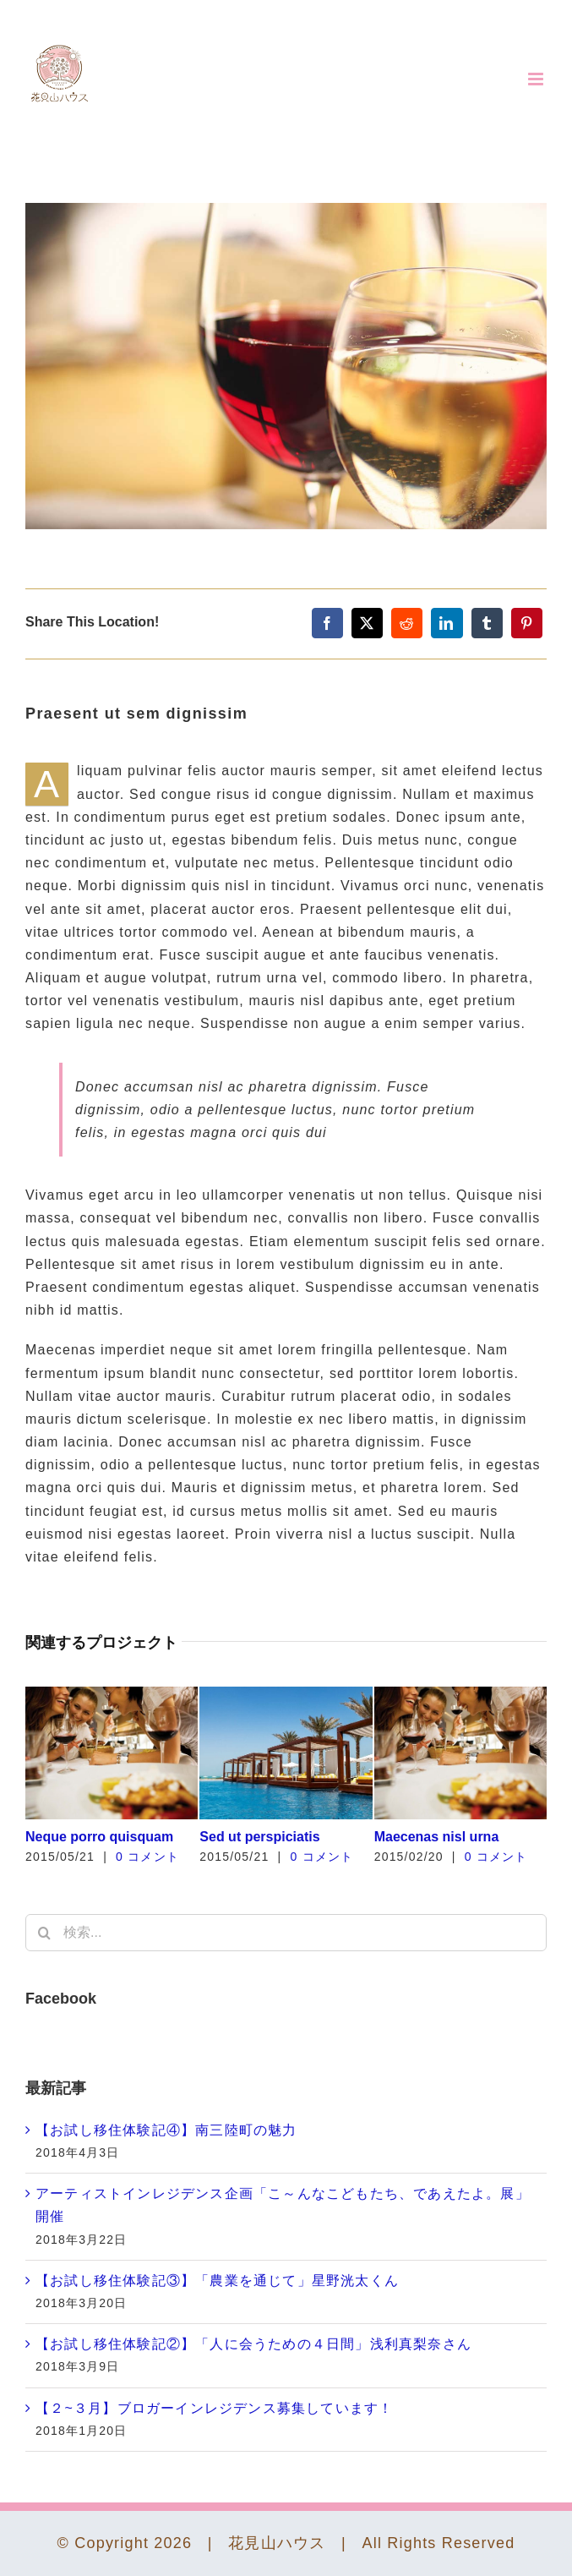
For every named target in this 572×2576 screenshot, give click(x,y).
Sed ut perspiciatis (259, 1836)
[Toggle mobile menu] (537, 79)
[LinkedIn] (446, 623)
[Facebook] (327, 623)
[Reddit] (407, 623)
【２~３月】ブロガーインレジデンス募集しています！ (214, 2408)
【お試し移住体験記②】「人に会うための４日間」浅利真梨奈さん (253, 2344)
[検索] (44, 1932)
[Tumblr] (487, 623)
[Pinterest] (527, 623)
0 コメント (147, 1856)
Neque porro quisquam (99, 1836)
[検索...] (286, 1932)
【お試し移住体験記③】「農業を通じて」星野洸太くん (217, 2280)
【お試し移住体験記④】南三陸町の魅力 (166, 2130)
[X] (367, 623)
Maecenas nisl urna (436, 1836)
